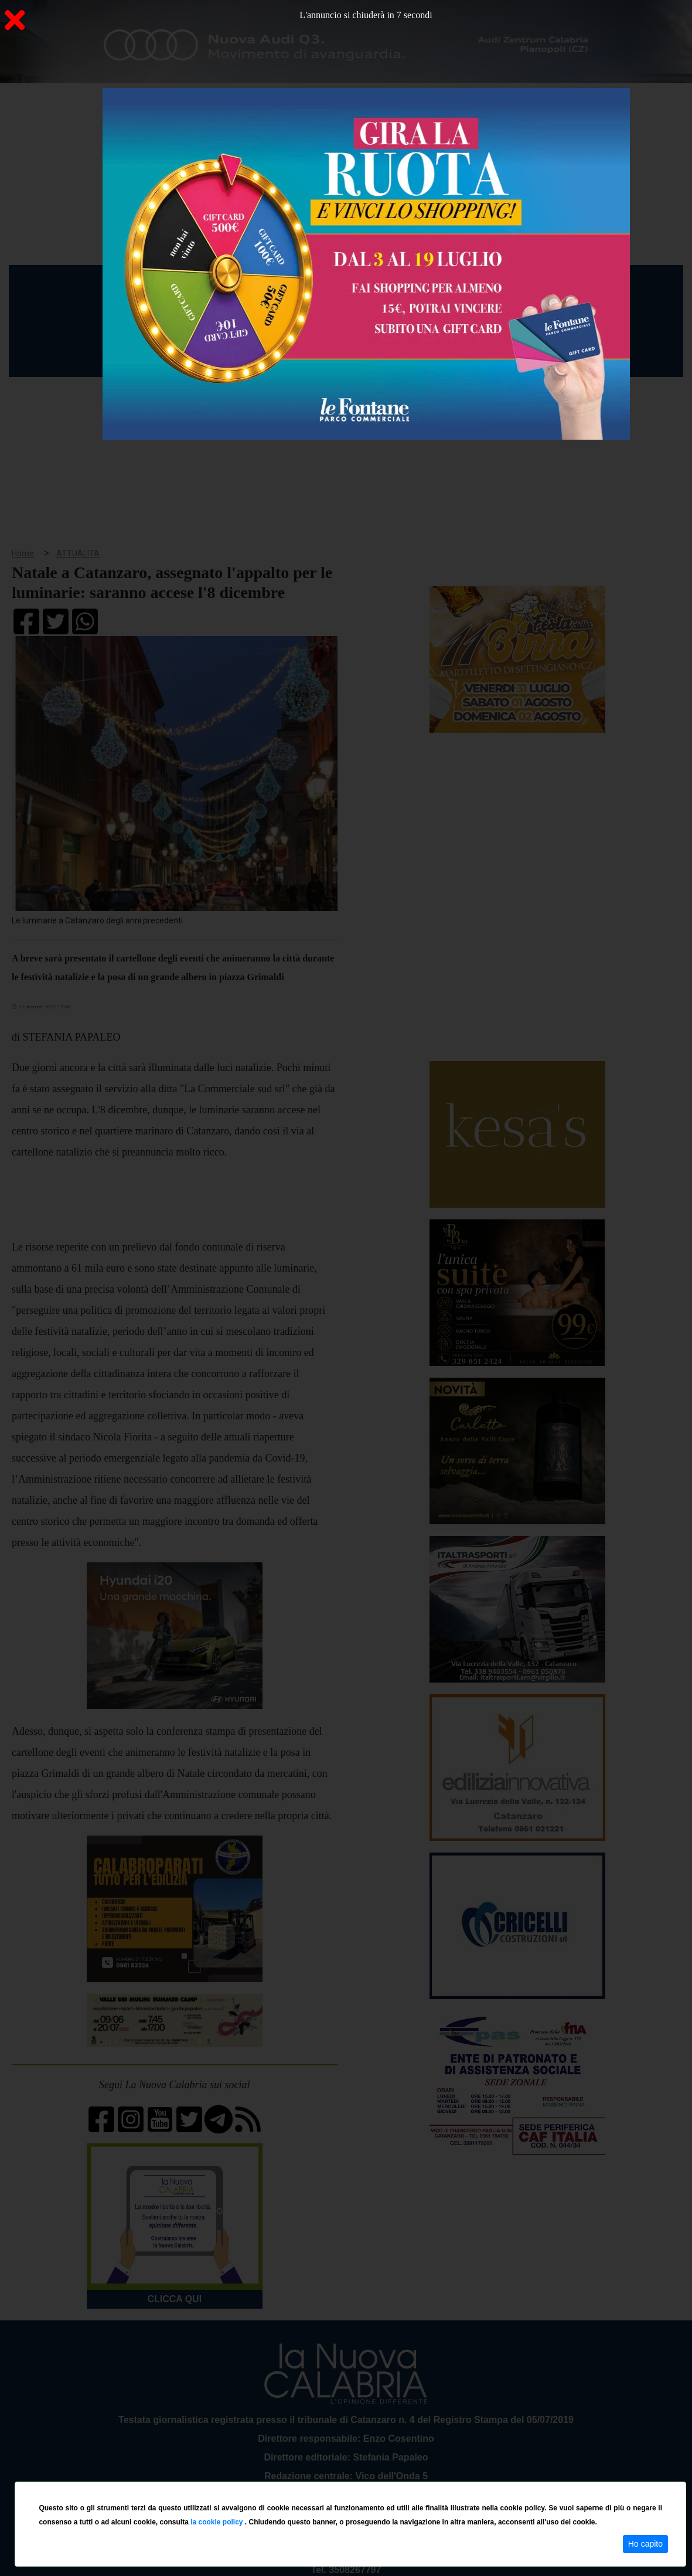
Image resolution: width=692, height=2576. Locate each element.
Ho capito (645, 2543)
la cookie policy (217, 2522)
